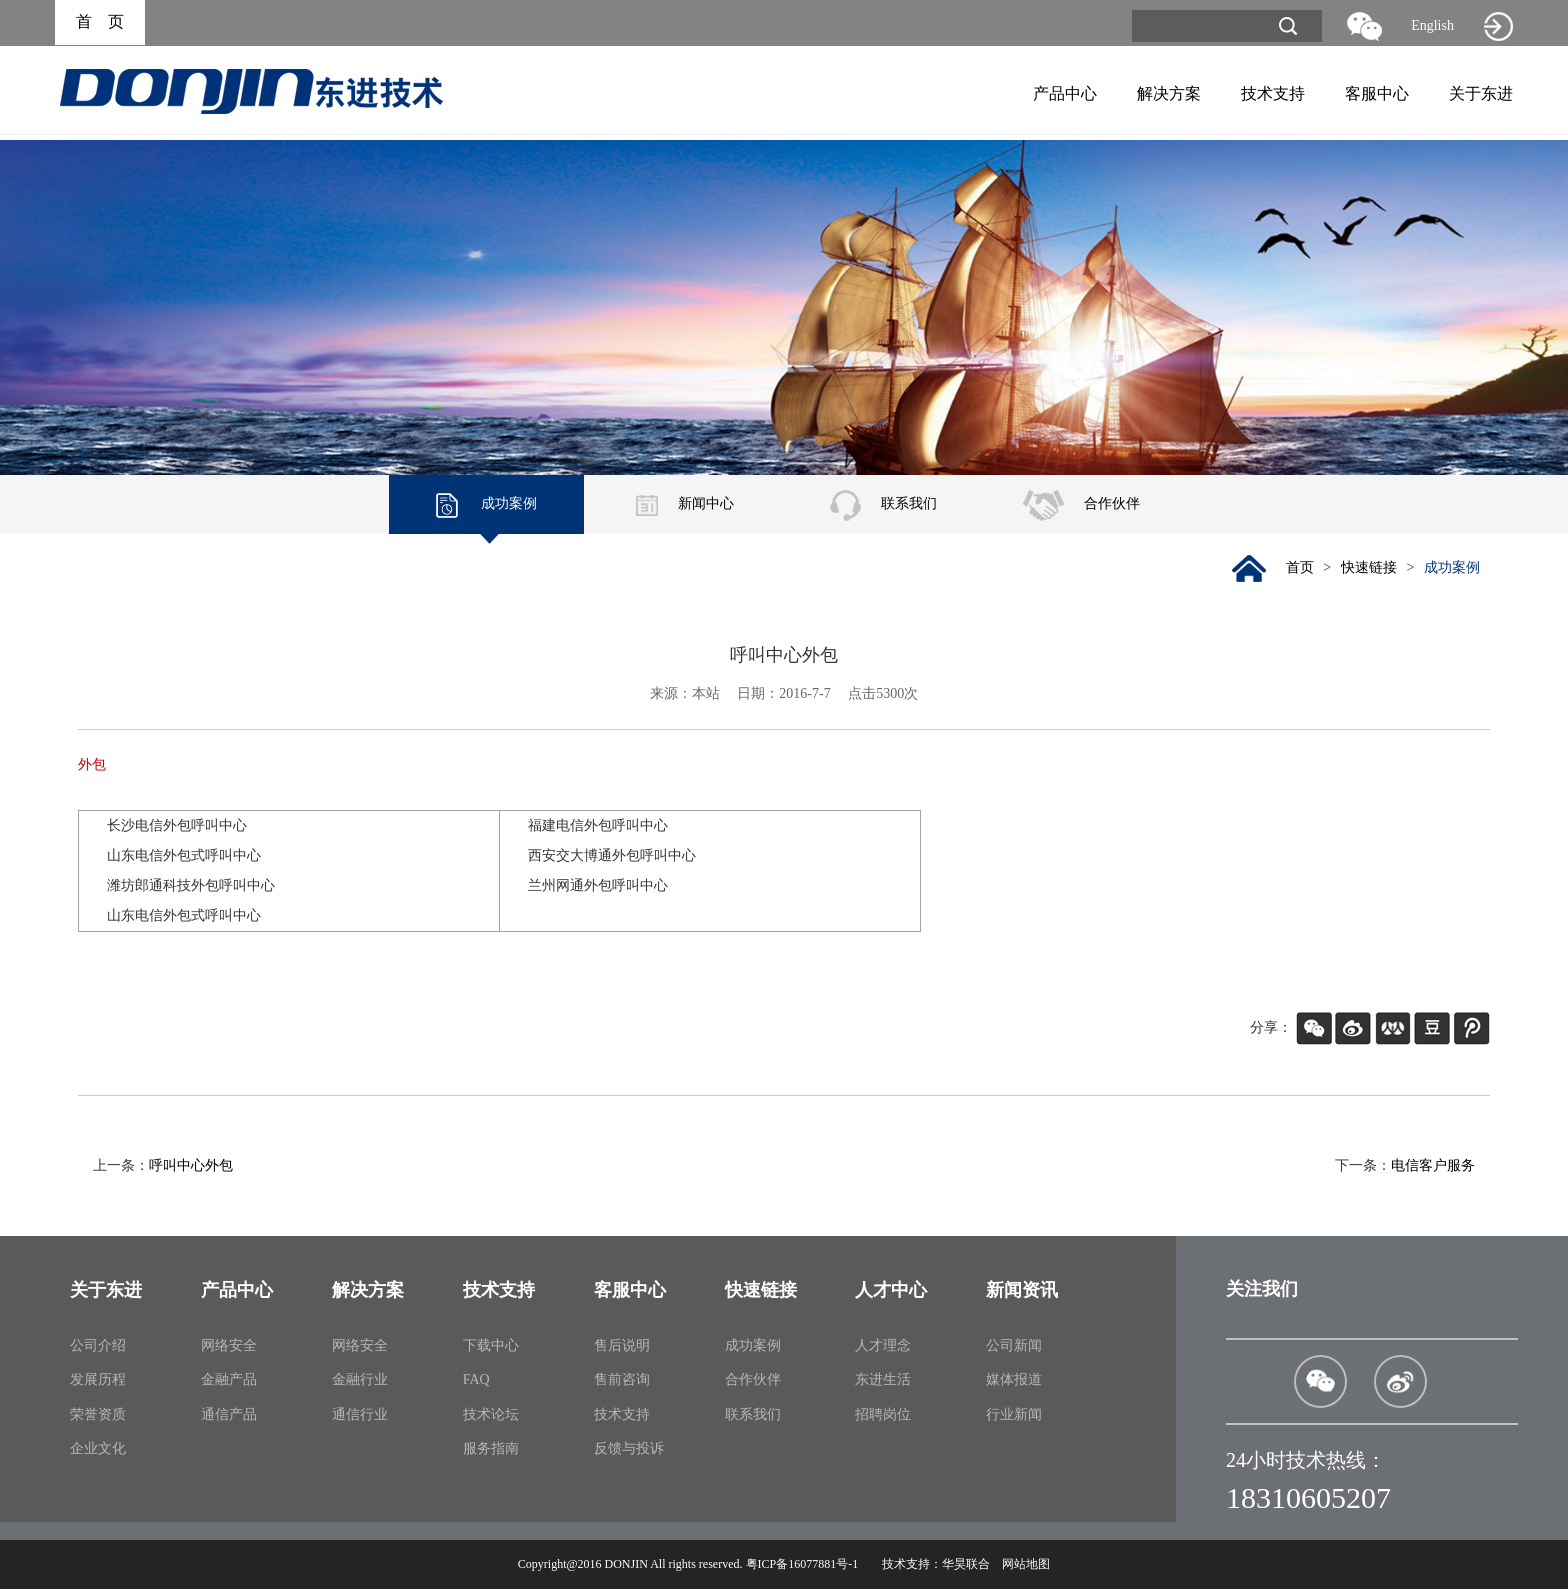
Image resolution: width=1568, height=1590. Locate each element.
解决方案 (1169, 93)
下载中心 (491, 1346)
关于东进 (1481, 93)
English (1432, 25)
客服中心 (1377, 93)
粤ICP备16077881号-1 (802, 1565)
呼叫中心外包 (191, 1166)
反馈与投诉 (629, 1449)
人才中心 (891, 1291)
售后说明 (622, 1346)
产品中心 (1065, 93)
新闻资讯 (1022, 1291)
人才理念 (883, 1346)
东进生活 (883, 1380)
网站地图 (1026, 1565)
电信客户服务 (1433, 1166)
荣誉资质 (98, 1415)
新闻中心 (685, 504)
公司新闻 (1014, 1346)
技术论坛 (491, 1415)
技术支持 (1273, 93)
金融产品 (229, 1380)
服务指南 (491, 1449)
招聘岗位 (883, 1415)
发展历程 (98, 1380)
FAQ (476, 1380)
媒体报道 (1014, 1380)
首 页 (100, 22)
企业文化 (98, 1449)
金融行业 (360, 1380)
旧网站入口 (1498, 26)
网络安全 (229, 1346)
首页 (1298, 568)
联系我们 (883, 504)
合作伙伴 (1081, 504)
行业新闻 (1014, 1415)
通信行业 (360, 1415)
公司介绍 (98, 1346)
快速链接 (1368, 568)
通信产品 (229, 1415)
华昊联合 (966, 1565)
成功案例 (487, 504)
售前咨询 (622, 1380)
